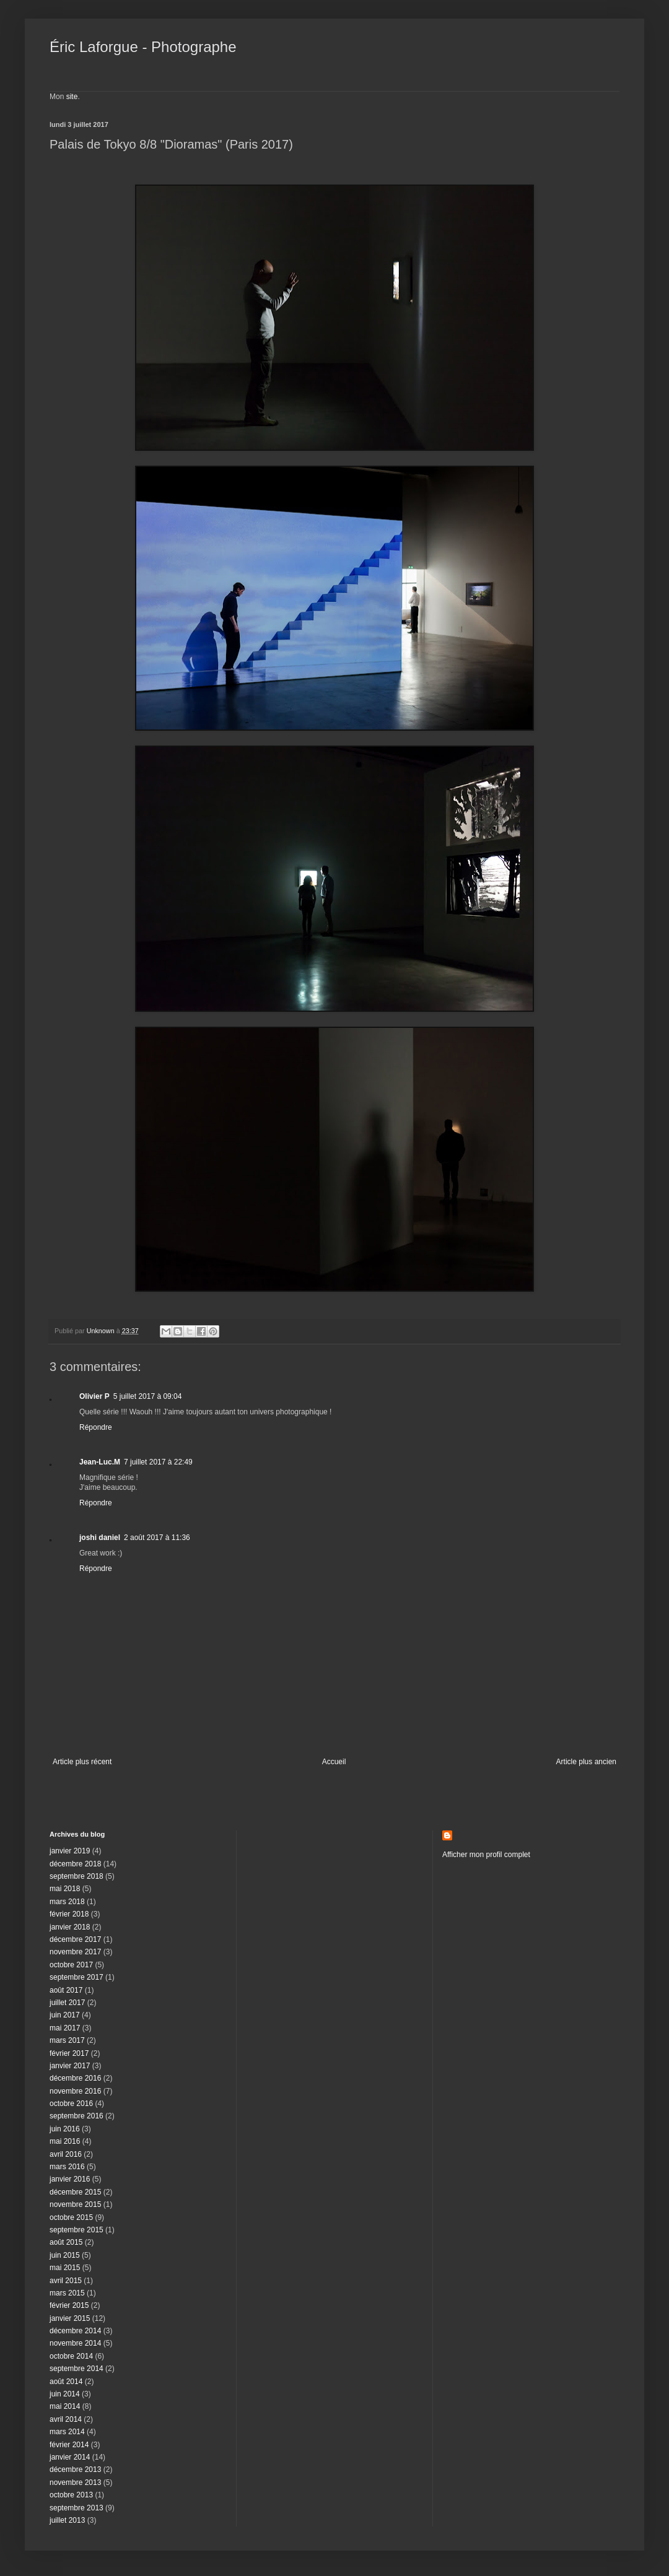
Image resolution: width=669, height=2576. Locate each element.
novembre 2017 (75, 1951)
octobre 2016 (71, 2103)
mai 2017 (65, 2028)
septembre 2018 (76, 1876)
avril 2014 (66, 2419)
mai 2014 (65, 2406)
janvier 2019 (70, 1851)
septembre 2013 (76, 2508)
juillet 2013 (67, 2520)
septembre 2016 (76, 2116)
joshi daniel (99, 1537)
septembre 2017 (76, 1977)
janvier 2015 (70, 2318)
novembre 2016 (75, 2091)
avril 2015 (66, 2280)
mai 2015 (65, 2267)
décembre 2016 (75, 2078)
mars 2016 (67, 2166)
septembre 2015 (76, 2230)
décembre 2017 (75, 1939)
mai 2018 (65, 1888)
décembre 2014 (75, 2330)
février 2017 (69, 2053)
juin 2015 (65, 2255)
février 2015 (69, 2305)
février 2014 (69, 2444)
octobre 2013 (71, 2495)
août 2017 (66, 1990)
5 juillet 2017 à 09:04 (147, 1396)
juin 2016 (65, 2129)
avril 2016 (66, 2154)
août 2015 (66, 2242)
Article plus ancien (586, 1761)
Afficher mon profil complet (486, 1854)
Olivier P (94, 1396)
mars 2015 (67, 2293)
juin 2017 (65, 2015)
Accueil (334, 1761)
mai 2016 (65, 2141)
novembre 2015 (75, 2204)
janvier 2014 (70, 2457)
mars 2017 (67, 2040)
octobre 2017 (71, 1964)
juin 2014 (65, 2394)
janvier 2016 (70, 2179)
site (72, 96)
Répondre (95, 1427)
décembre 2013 (75, 2469)
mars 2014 (67, 2431)
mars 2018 (67, 1901)
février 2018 (69, 1914)
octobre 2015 (71, 2217)
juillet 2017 (67, 2002)
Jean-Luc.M (99, 1462)
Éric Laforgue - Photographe (143, 46)
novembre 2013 (75, 2482)
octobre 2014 (71, 2356)
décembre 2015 (75, 2192)
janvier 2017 (70, 2065)
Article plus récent (82, 1761)
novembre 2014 (75, 2343)
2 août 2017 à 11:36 (157, 1537)
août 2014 (66, 2381)
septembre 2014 (76, 2368)
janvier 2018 (70, 1927)
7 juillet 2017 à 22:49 (158, 1462)
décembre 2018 (75, 1864)
